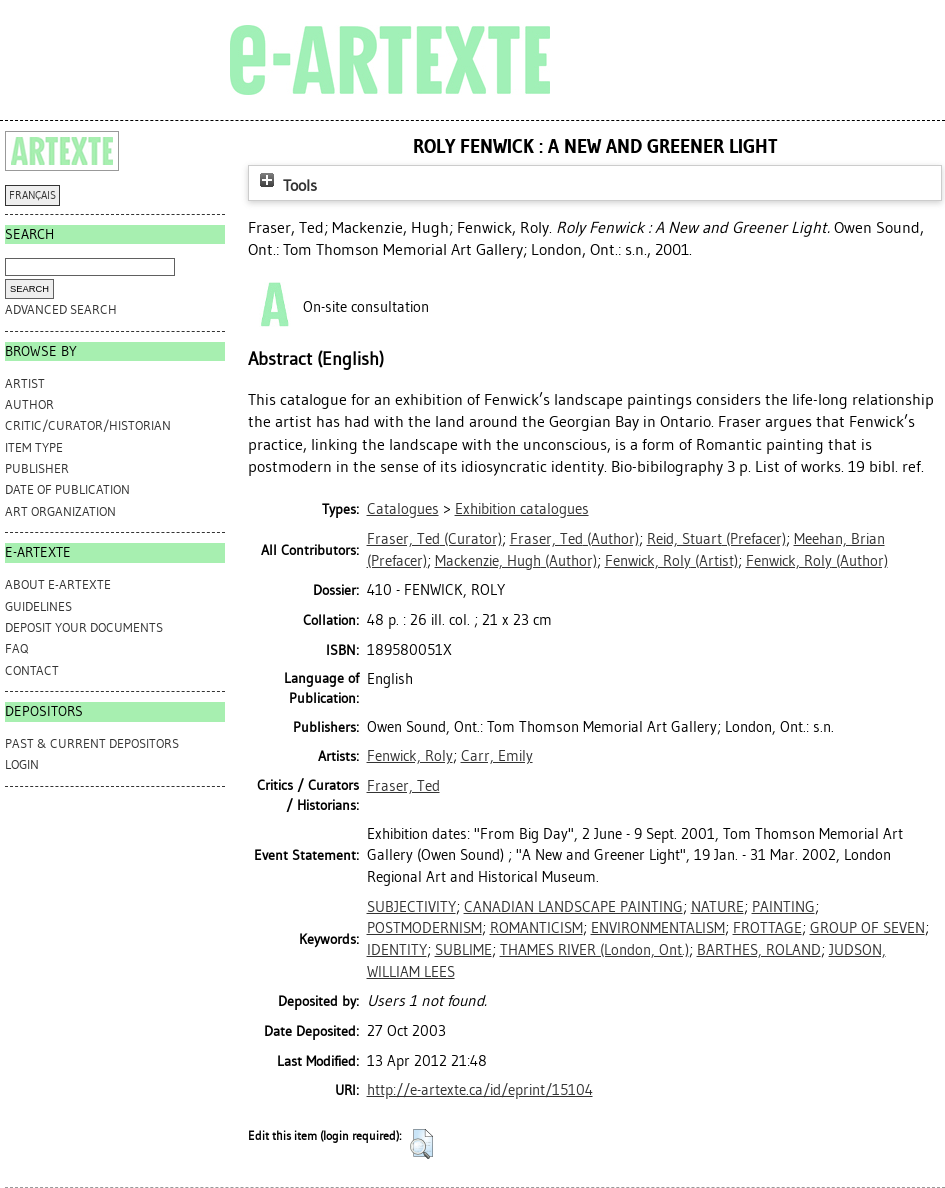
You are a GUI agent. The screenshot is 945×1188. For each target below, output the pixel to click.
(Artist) (671, 561)
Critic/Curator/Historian (88, 425)
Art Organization (60, 511)
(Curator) (434, 539)
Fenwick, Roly (410, 756)
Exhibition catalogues (522, 509)
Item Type (34, 447)
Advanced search (61, 309)
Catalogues (403, 509)
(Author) (574, 539)
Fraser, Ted (403, 786)
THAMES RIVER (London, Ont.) (594, 950)
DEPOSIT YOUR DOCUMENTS (84, 627)
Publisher (37, 468)
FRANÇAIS (32, 195)
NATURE (717, 907)
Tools (286, 185)
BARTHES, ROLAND (759, 950)
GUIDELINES (38, 606)
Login (22, 764)
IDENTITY (397, 950)
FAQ (16, 648)
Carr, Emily (497, 756)
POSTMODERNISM (424, 928)
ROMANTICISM (536, 928)
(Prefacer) (716, 539)
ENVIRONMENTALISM (658, 928)
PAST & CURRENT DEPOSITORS (92, 743)
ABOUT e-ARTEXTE (58, 584)
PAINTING (783, 907)
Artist (25, 383)
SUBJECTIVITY (411, 907)
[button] (421, 1144)
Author (29, 404)
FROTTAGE (767, 928)
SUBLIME (463, 950)
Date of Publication (67, 489)
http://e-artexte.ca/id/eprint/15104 (480, 1090)
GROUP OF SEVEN (867, 928)
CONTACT (32, 670)
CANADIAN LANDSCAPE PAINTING (573, 907)
